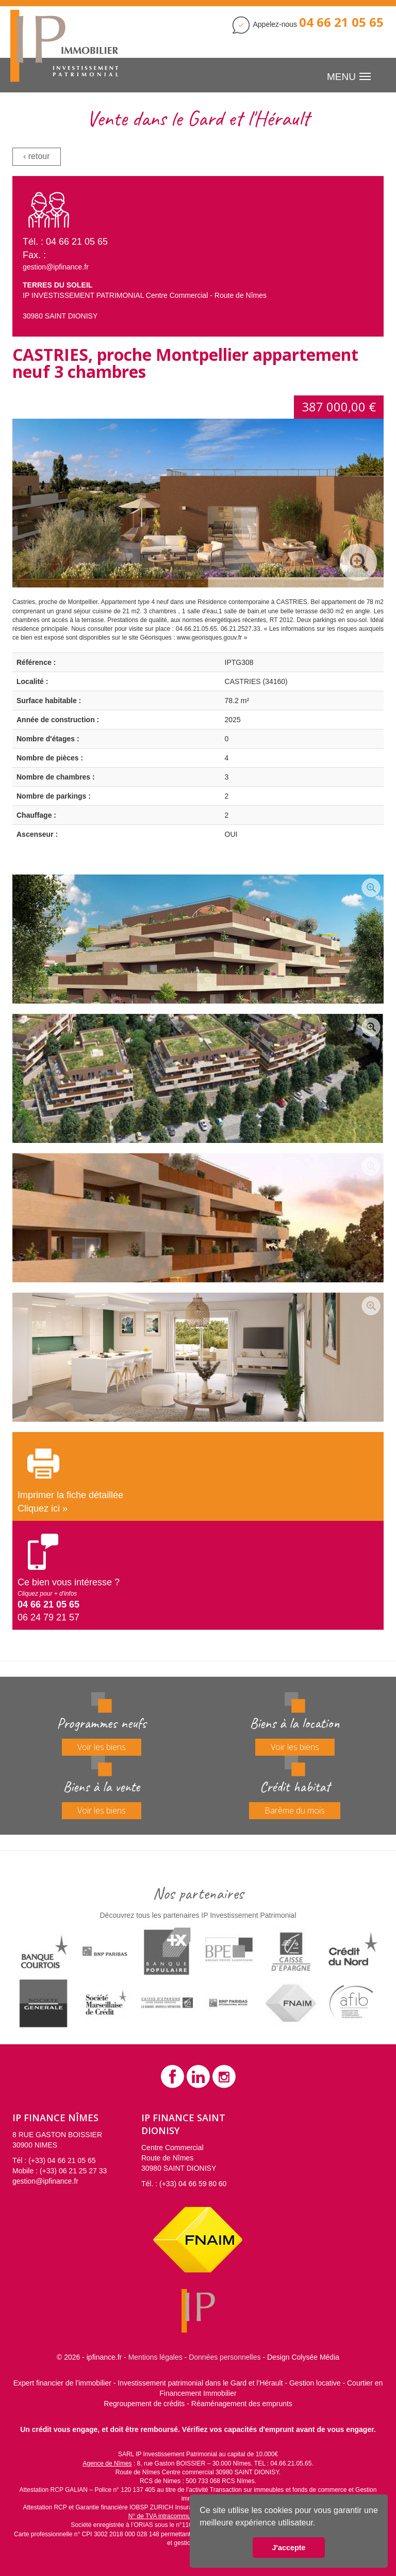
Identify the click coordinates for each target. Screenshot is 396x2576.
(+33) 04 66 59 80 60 (192, 2184)
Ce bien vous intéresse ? (69, 1587)
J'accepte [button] (288, 2547)
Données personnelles (224, 2357)
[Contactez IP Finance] (341, 24)
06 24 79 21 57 (48, 1617)
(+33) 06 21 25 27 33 (73, 2171)
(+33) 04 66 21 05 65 (61, 2160)
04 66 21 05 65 (77, 241)
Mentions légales (155, 2357)
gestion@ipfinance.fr (56, 267)
